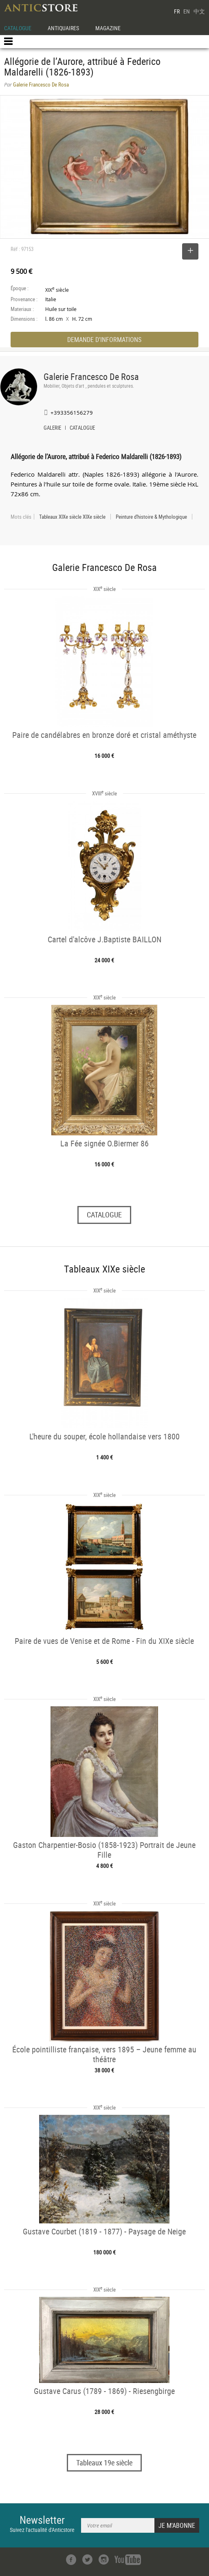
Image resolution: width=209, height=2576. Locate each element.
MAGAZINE (108, 28)
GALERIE (52, 428)
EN (186, 11)
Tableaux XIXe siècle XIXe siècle (72, 517)
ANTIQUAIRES (63, 28)
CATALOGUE (17, 28)
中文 (199, 11)
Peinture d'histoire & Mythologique (151, 517)
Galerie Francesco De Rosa (91, 376)
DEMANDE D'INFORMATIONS (104, 339)
